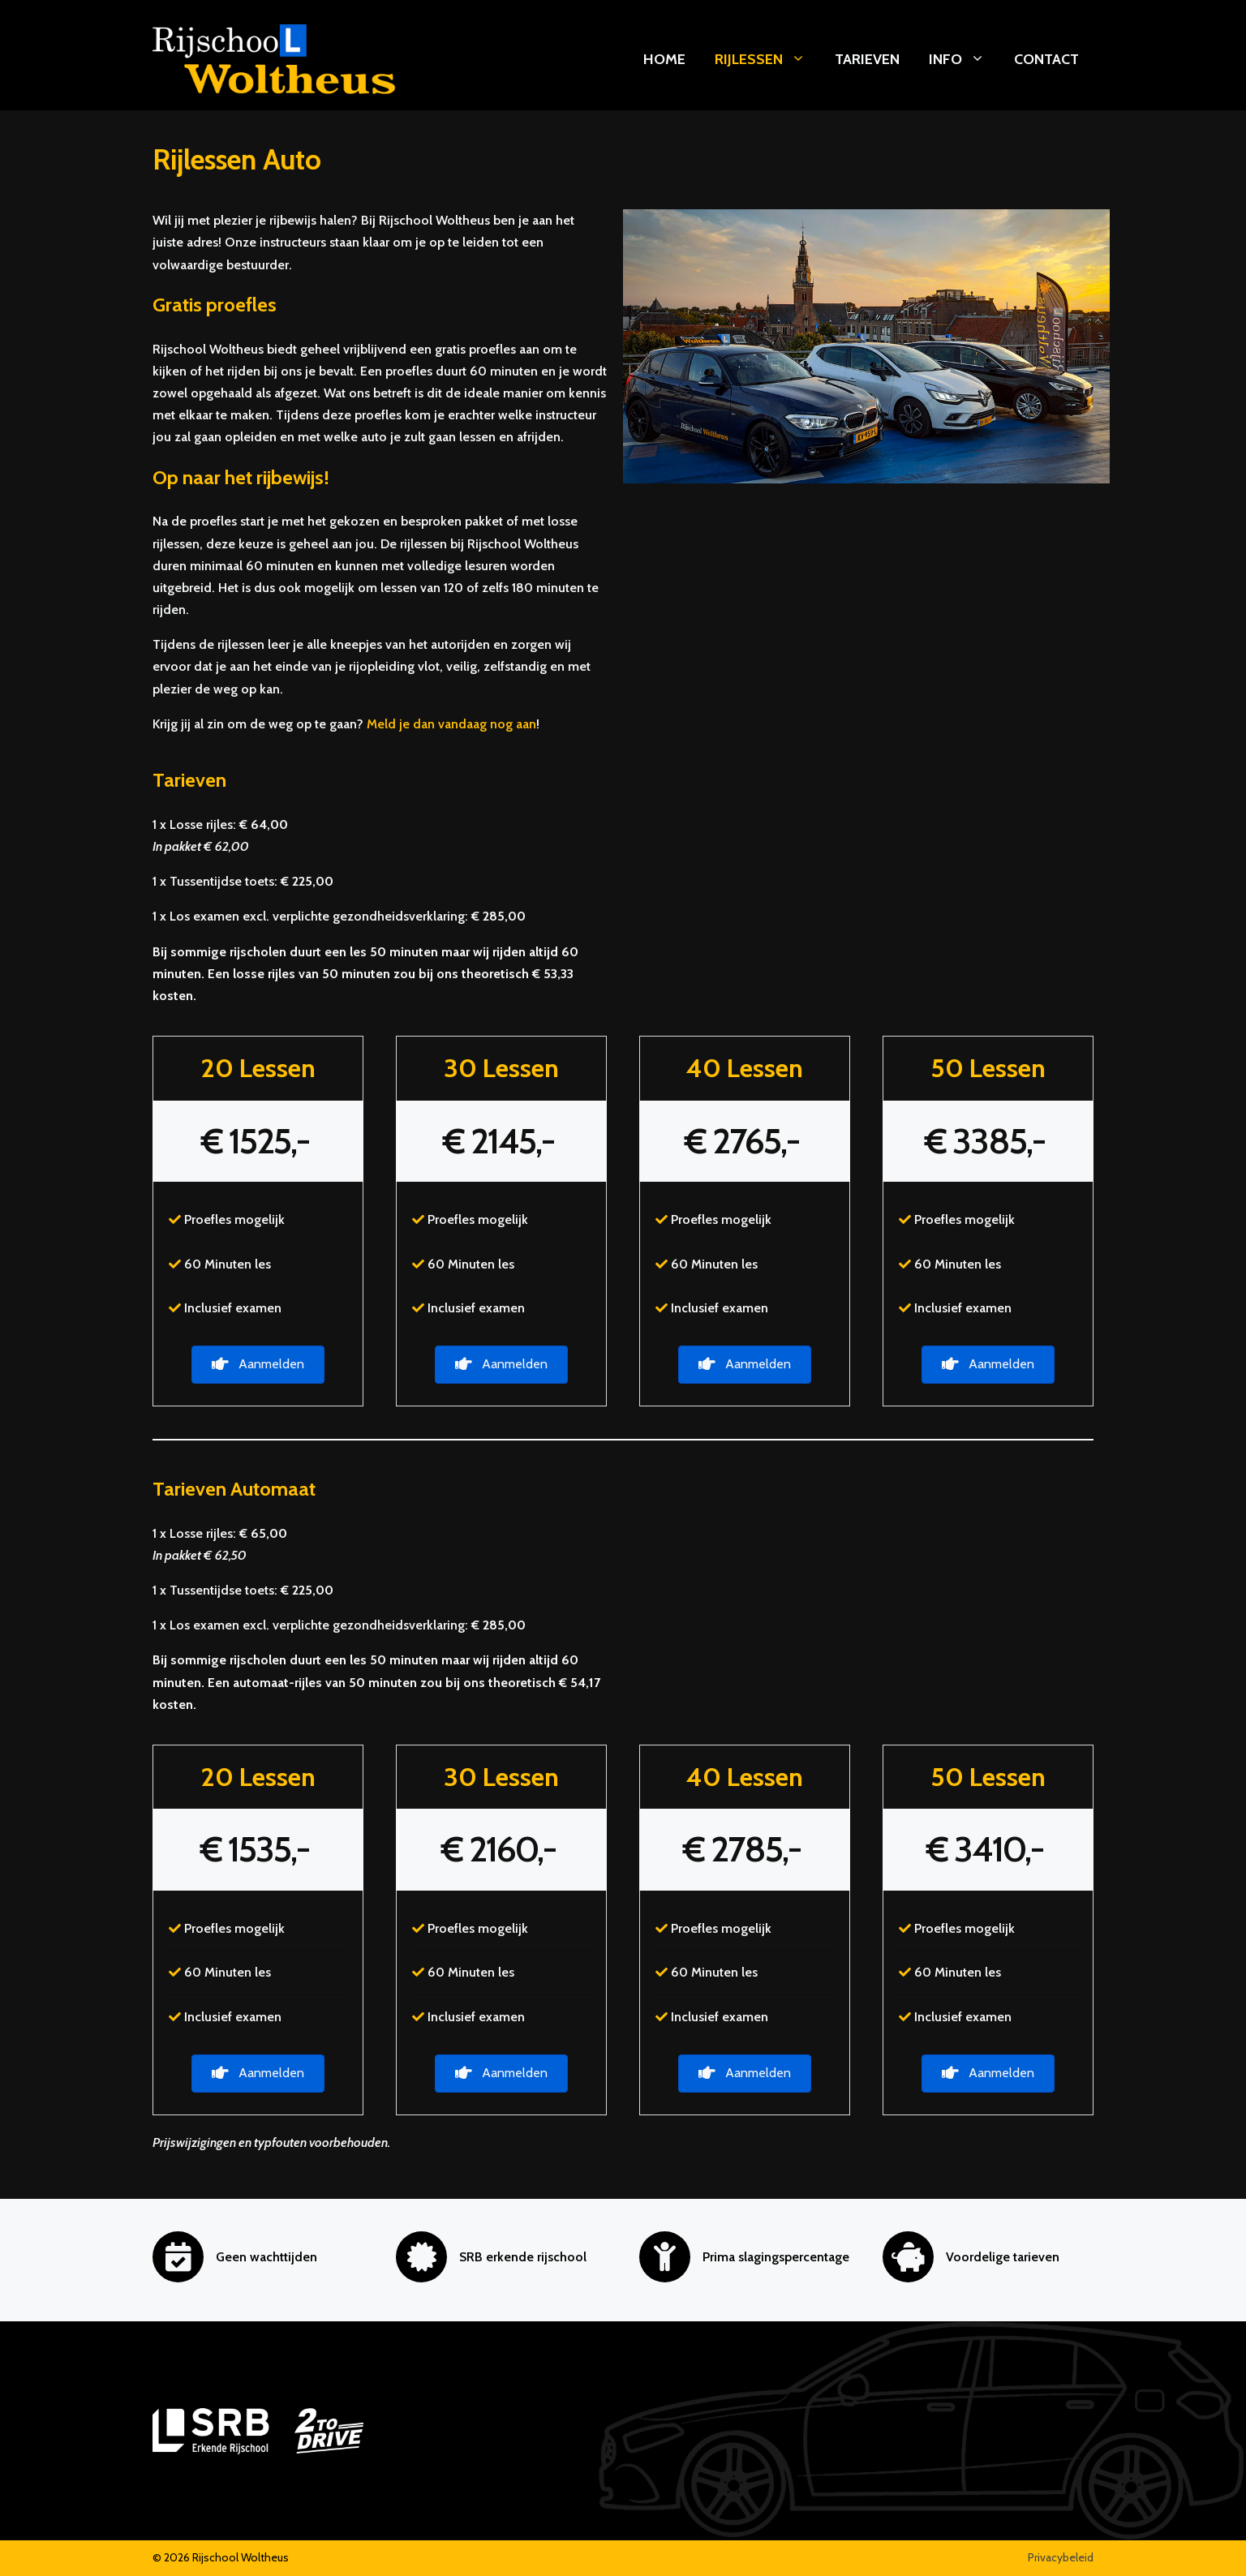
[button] (257, 1365)
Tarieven (867, 59)
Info (964, 59)
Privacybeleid (1060, 2557)
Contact (1046, 59)
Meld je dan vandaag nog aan (451, 724)
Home (664, 59)
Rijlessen (767, 59)
